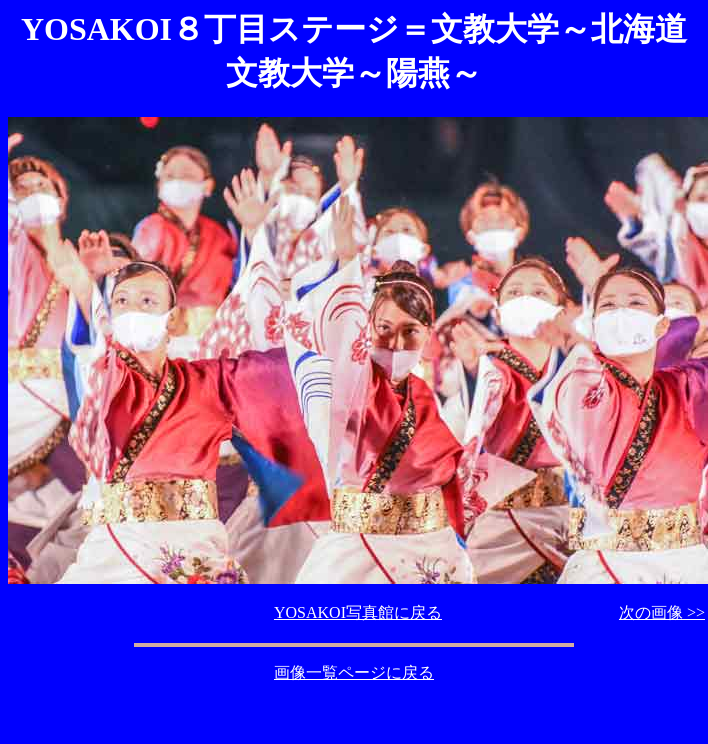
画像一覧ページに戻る (354, 672)
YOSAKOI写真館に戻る (358, 612)
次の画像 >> (662, 612)
